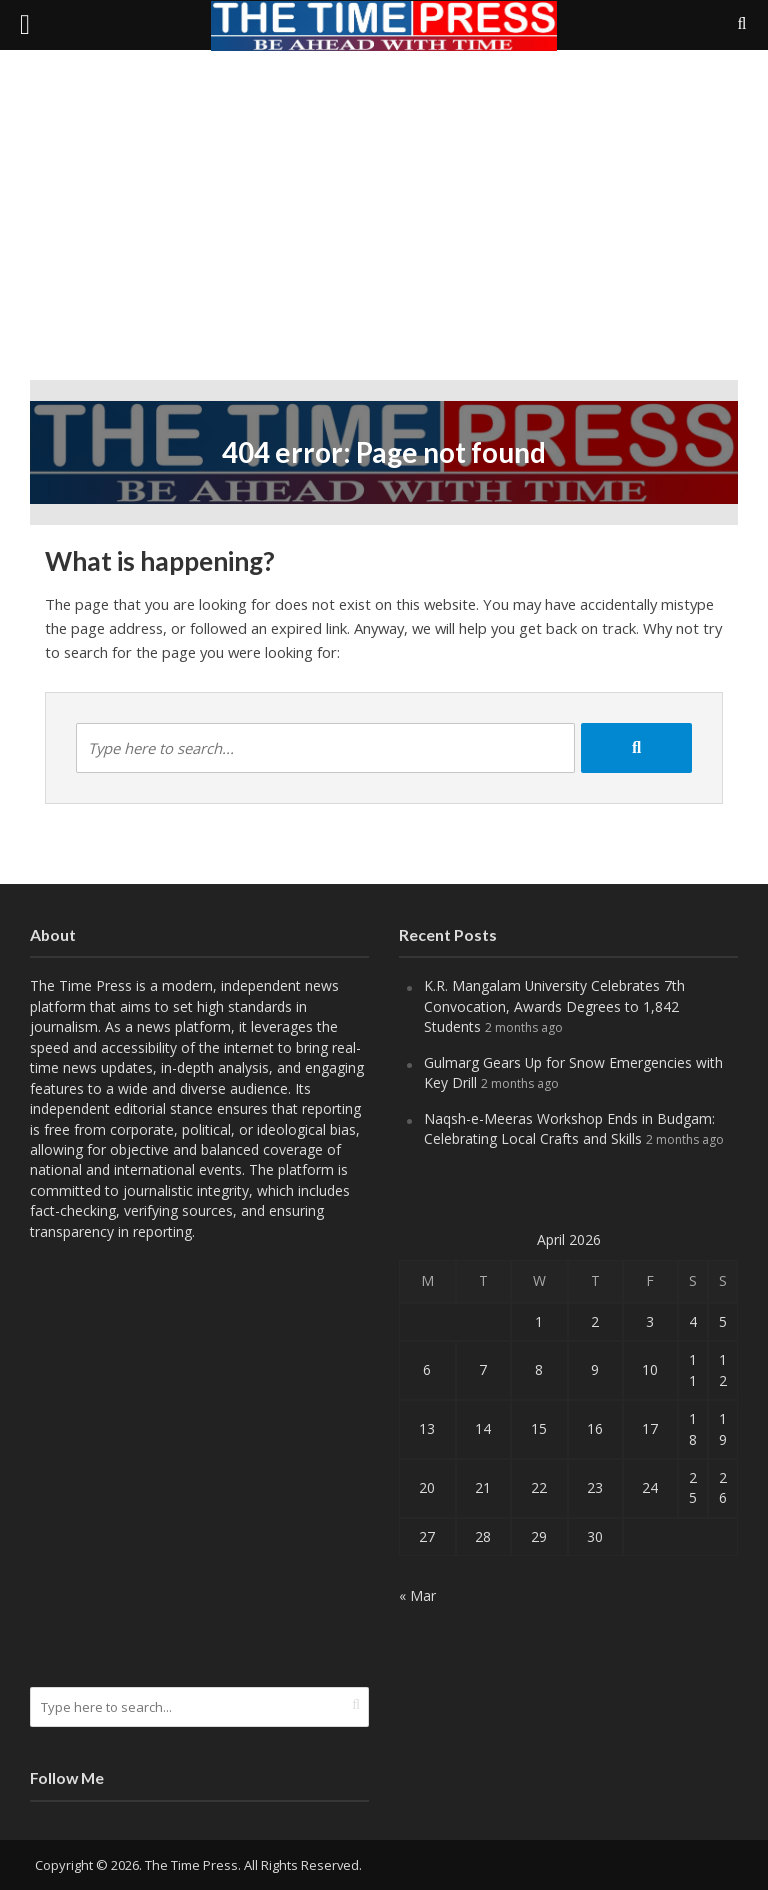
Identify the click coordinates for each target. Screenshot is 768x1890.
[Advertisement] (384, 230)
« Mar (417, 1595)
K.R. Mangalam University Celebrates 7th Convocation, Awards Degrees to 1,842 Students (554, 1006)
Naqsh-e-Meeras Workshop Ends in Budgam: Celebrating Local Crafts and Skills (569, 1128)
